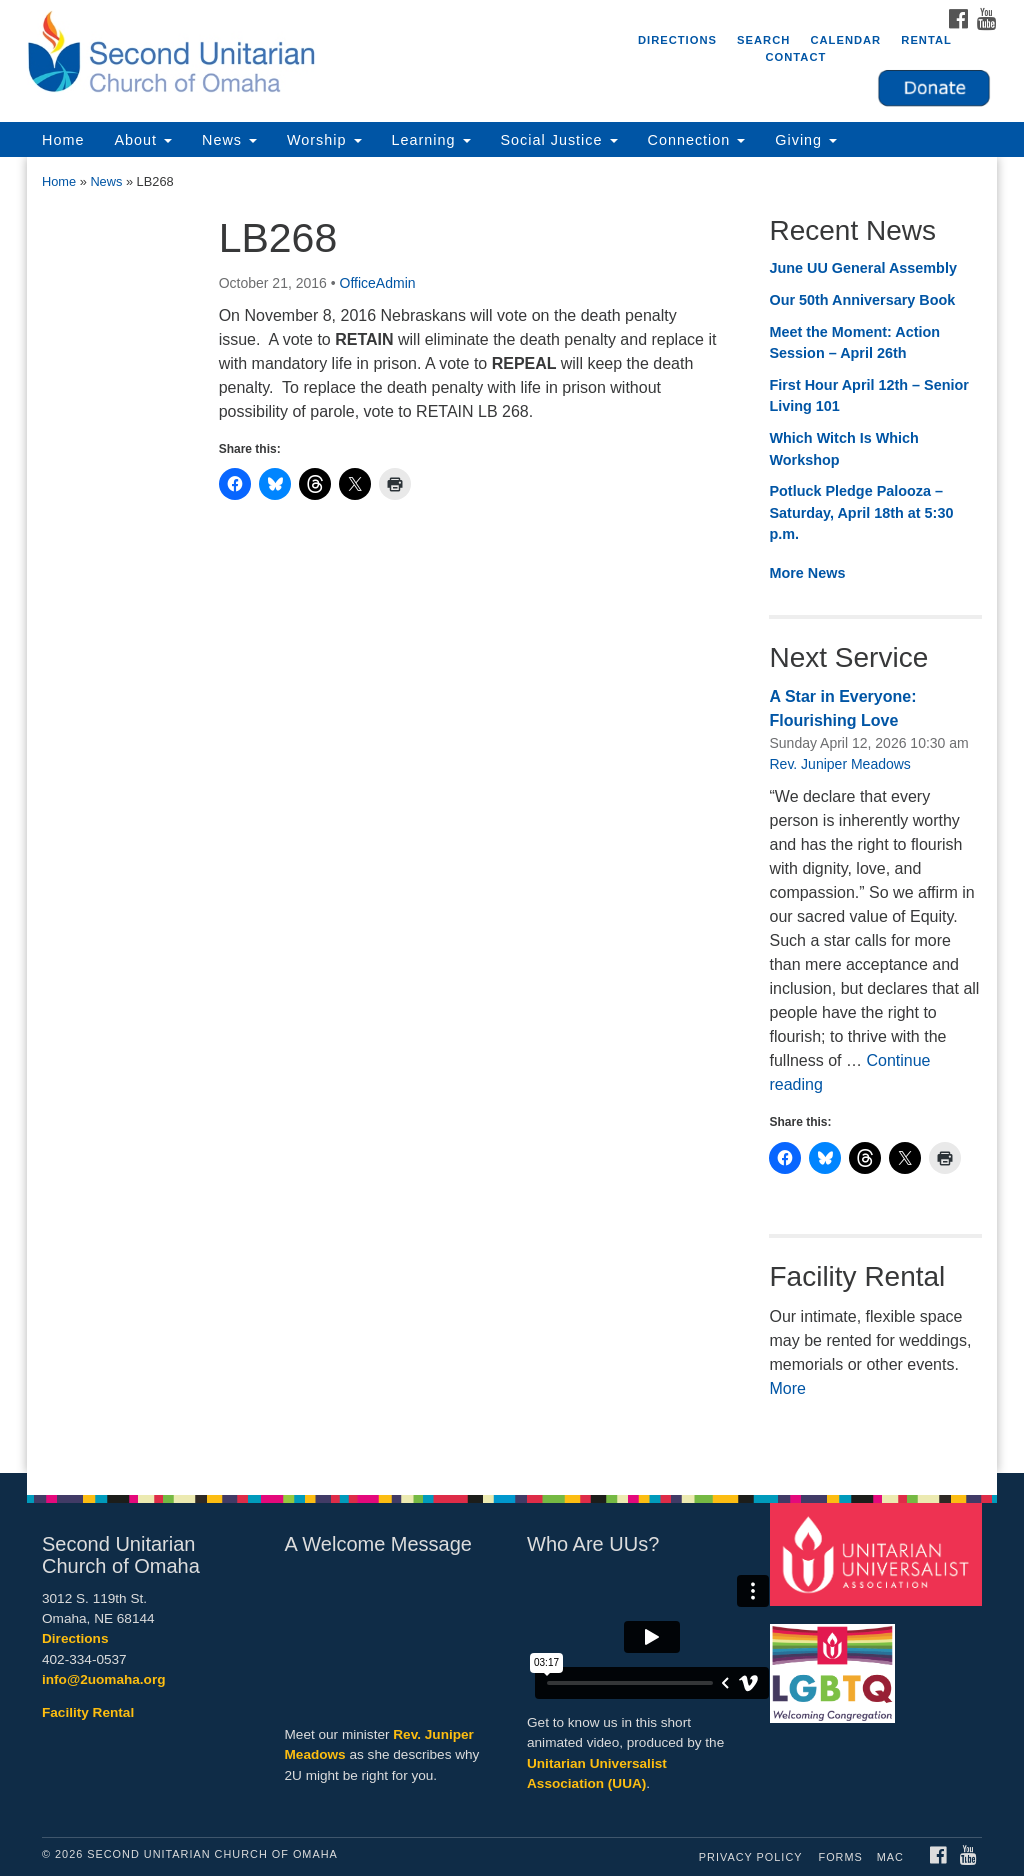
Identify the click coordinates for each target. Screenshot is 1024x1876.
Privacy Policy (751, 1857)
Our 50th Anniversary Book (862, 300)
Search (763, 40)
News (229, 140)
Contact (795, 57)
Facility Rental (88, 1712)
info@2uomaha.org (104, 1679)
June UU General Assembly (862, 268)
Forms (841, 1857)
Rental (926, 40)
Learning (431, 140)
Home (63, 140)
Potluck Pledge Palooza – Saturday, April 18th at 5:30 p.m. (861, 512)
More (787, 1388)
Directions (677, 40)
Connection (697, 140)
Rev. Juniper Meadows (839, 764)
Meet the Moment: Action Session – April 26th (854, 343)
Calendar (845, 40)
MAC (890, 1857)
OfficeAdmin (378, 283)
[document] (512, 814)
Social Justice (559, 140)
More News (807, 573)
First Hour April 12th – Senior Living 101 (868, 396)
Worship (324, 140)
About (143, 140)
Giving (806, 140)
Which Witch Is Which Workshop (843, 449)
